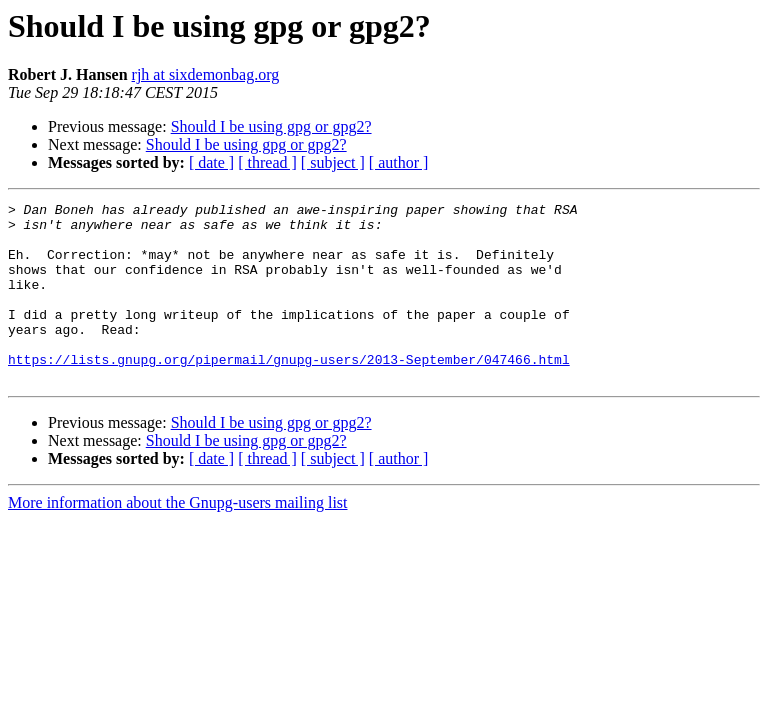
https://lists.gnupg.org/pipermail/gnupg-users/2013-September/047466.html (289, 392)
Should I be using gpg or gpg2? (271, 126)
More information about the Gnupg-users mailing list (178, 538)
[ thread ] (267, 162)
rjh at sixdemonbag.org (206, 74)
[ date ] (211, 162)
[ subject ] (333, 162)
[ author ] (399, 162)
